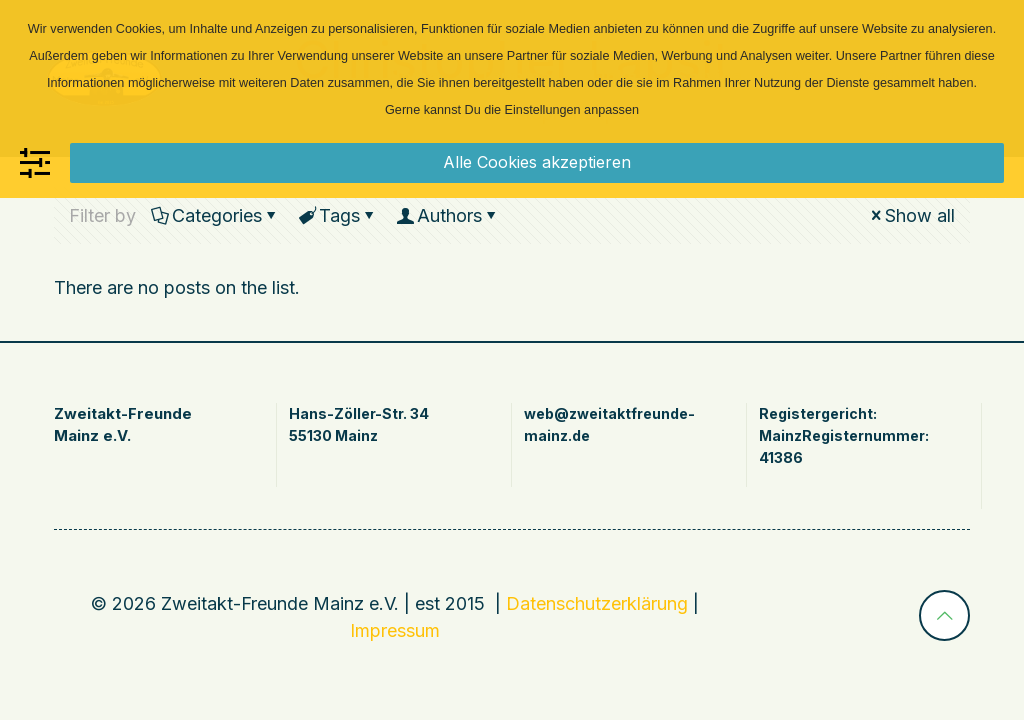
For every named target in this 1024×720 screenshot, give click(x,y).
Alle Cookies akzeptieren (537, 162)
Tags (338, 215)
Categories (215, 215)
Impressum (395, 630)
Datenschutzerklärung (597, 603)
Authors (448, 215)
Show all (911, 215)
